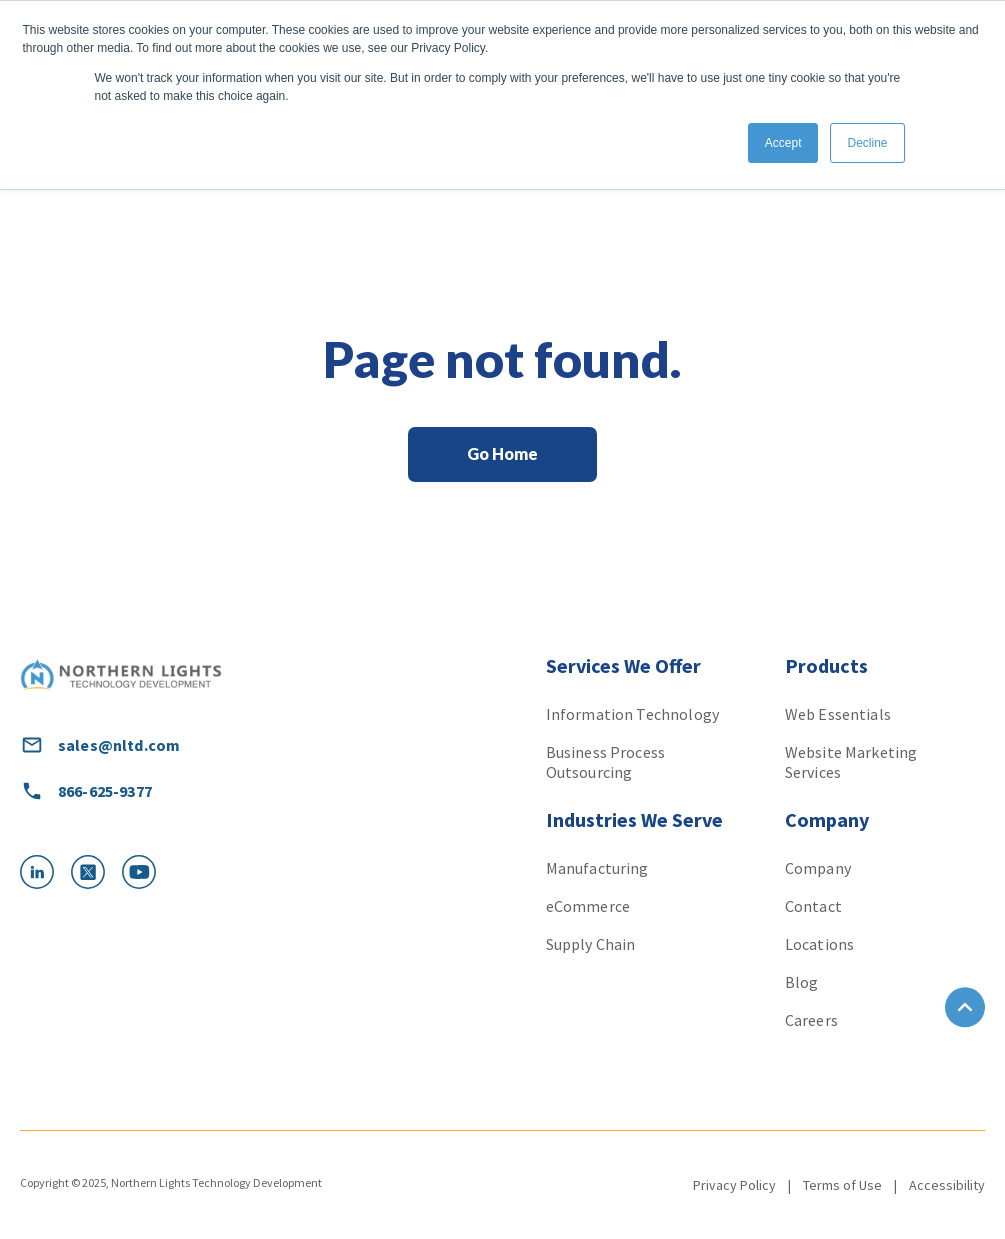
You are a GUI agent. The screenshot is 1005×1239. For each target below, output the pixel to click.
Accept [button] (783, 143)
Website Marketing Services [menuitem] (851, 762)
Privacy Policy (734, 1185)
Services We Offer (623, 665)
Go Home (502, 453)
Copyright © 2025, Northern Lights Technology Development (171, 1182)
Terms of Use (842, 1185)
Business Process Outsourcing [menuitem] (605, 762)
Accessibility (947, 1185)
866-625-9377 (86, 791)
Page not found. (502, 359)
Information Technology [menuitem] (632, 714)
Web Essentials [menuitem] (838, 714)
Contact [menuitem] (813, 906)
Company (827, 819)
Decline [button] (867, 143)
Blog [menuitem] (802, 982)
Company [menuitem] (818, 868)
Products (826, 665)
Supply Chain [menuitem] (591, 944)
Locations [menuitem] (819, 944)
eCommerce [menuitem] (588, 906)
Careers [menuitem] (811, 1020)
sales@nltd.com (100, 745)
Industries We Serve (634, 819)
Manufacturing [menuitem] (597, 868)
